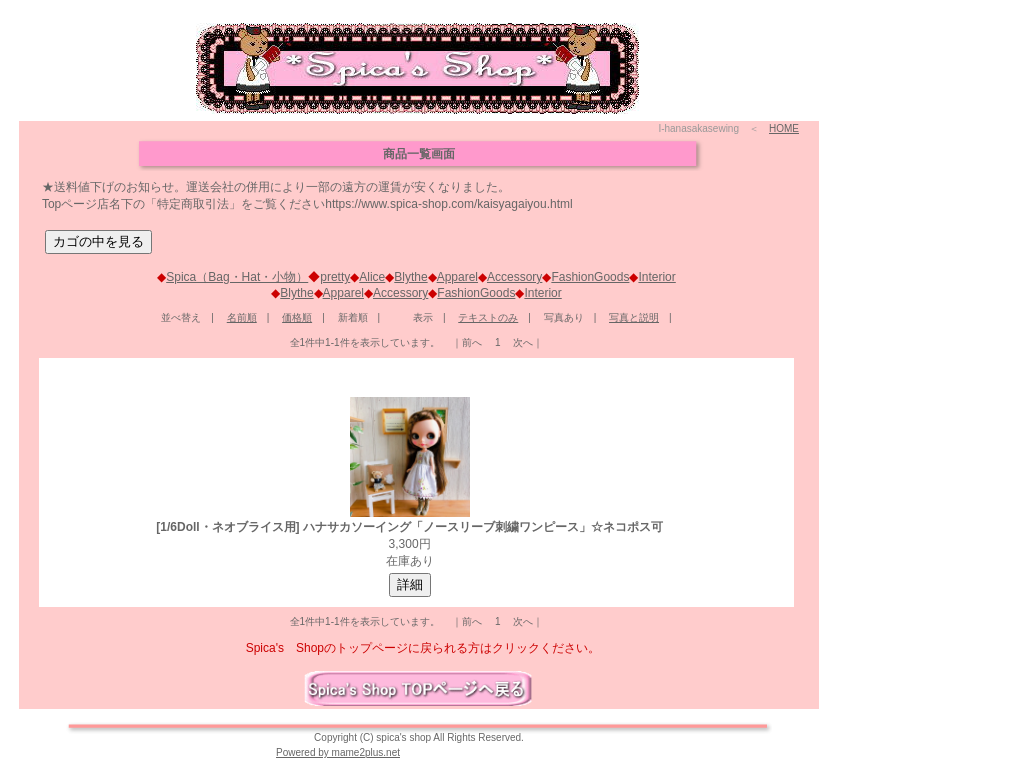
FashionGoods (590, 277)
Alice (372, 277)
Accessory (514, 277)
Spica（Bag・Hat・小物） (237, 277)
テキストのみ (488, 317)
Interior (656, 277)
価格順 (297, 317)
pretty (335, 277)
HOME (784, 128)
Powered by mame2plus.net (338, 752)
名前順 (242, 317)
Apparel (457, 277)
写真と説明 (634, 317)
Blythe (410, 277)
